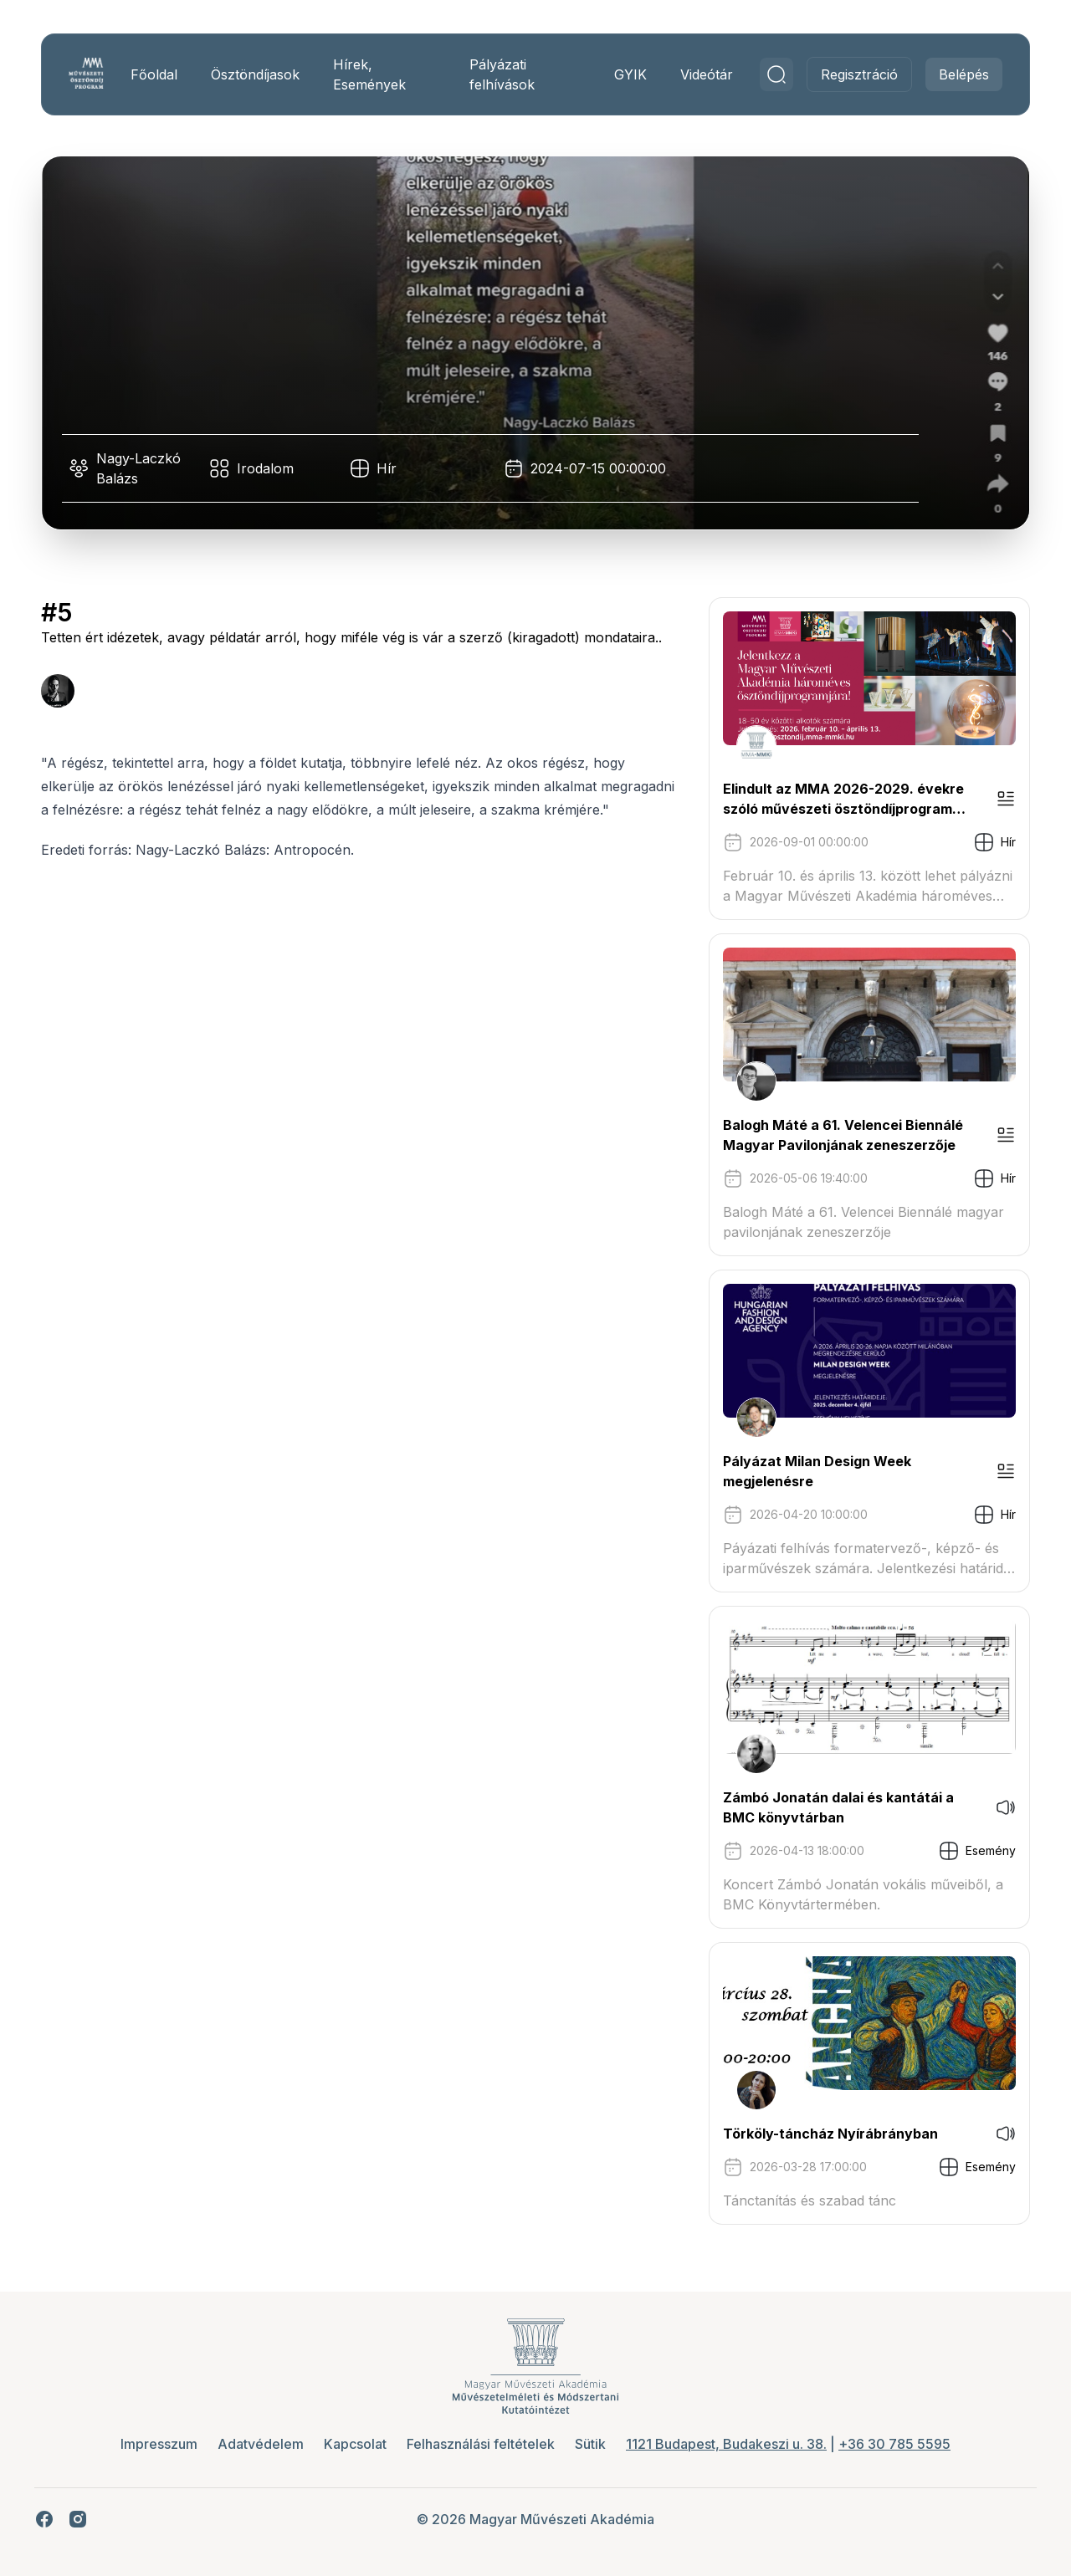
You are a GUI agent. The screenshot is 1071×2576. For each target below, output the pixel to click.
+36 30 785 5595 (894, 2443)
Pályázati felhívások (501, 74)
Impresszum (158, 2443)
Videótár (700, 74)
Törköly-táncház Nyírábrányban (824, 2133)
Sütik (590, 2443)
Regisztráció (853, 74)
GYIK (624, 74)
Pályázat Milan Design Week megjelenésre (811, 1471)
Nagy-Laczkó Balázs (144, 468)
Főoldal (158, 74)
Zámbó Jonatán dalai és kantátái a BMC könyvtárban (832, 1807)
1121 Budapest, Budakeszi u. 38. (726, 2443)
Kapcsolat (355, 2443)
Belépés (958, 74)
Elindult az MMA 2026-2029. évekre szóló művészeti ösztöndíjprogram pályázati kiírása (837, 799)
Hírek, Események (373, 74)
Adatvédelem (261, 2443)
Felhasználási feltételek (481, 2443)
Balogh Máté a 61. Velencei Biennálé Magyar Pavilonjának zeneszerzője (837, 1135)
